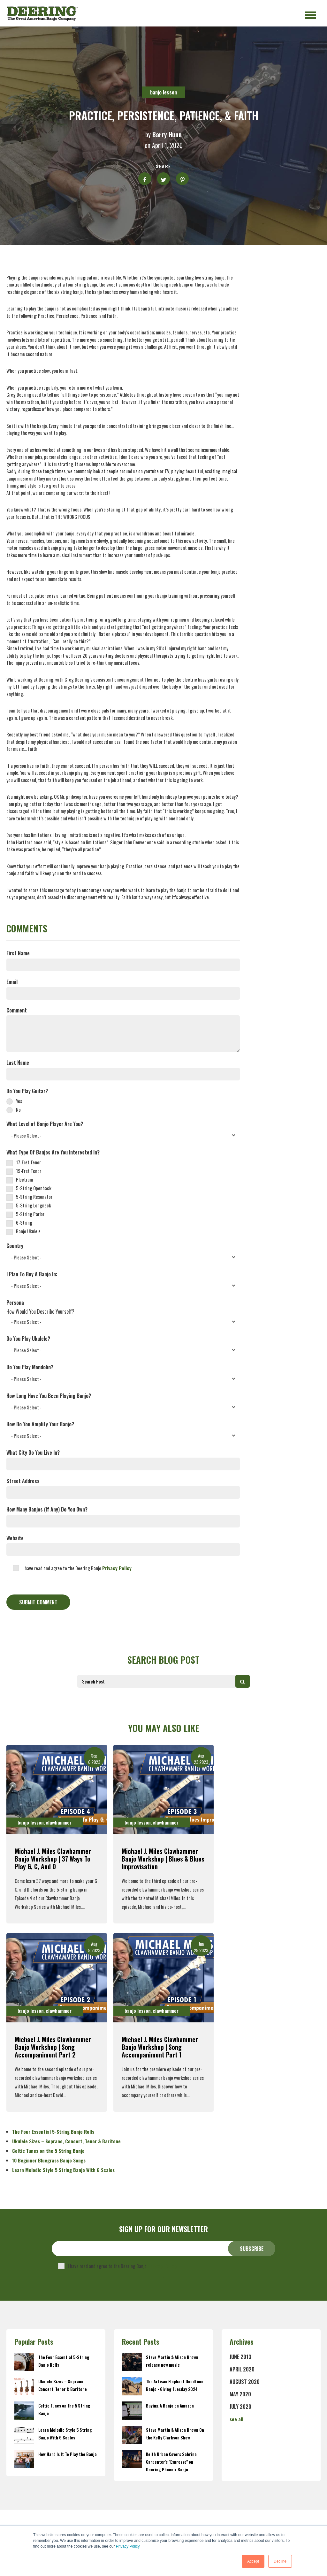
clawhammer (59, 1822)
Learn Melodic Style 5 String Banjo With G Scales (63, 2169)
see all (236, 2419)
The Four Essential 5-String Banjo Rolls (53, 2131)
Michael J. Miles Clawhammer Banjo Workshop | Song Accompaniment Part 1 (160, 2047)
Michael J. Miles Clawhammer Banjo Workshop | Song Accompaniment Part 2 (53, 2047)
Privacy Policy (128, 2546)
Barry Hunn (167, 134)
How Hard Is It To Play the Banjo (67, 2454)
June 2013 (240, 2357)
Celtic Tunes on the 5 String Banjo (48, 2150)
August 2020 (245, 2382)
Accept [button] (253, 2561)
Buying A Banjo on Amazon (170, 2405)
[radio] (123, 1100)
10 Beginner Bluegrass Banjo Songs (49, 2160)
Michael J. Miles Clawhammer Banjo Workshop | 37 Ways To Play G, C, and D (53, 1858)
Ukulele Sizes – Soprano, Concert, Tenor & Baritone (66, 2141)
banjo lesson (163, 92)
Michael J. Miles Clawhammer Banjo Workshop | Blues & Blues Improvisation (163, 1858)
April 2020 (242, 2369)
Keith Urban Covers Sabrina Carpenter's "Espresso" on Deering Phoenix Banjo (171, 2462)
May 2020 (240, 2394)
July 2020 (240, 2406)
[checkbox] (123, 1104)
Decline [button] (280, 2561)
